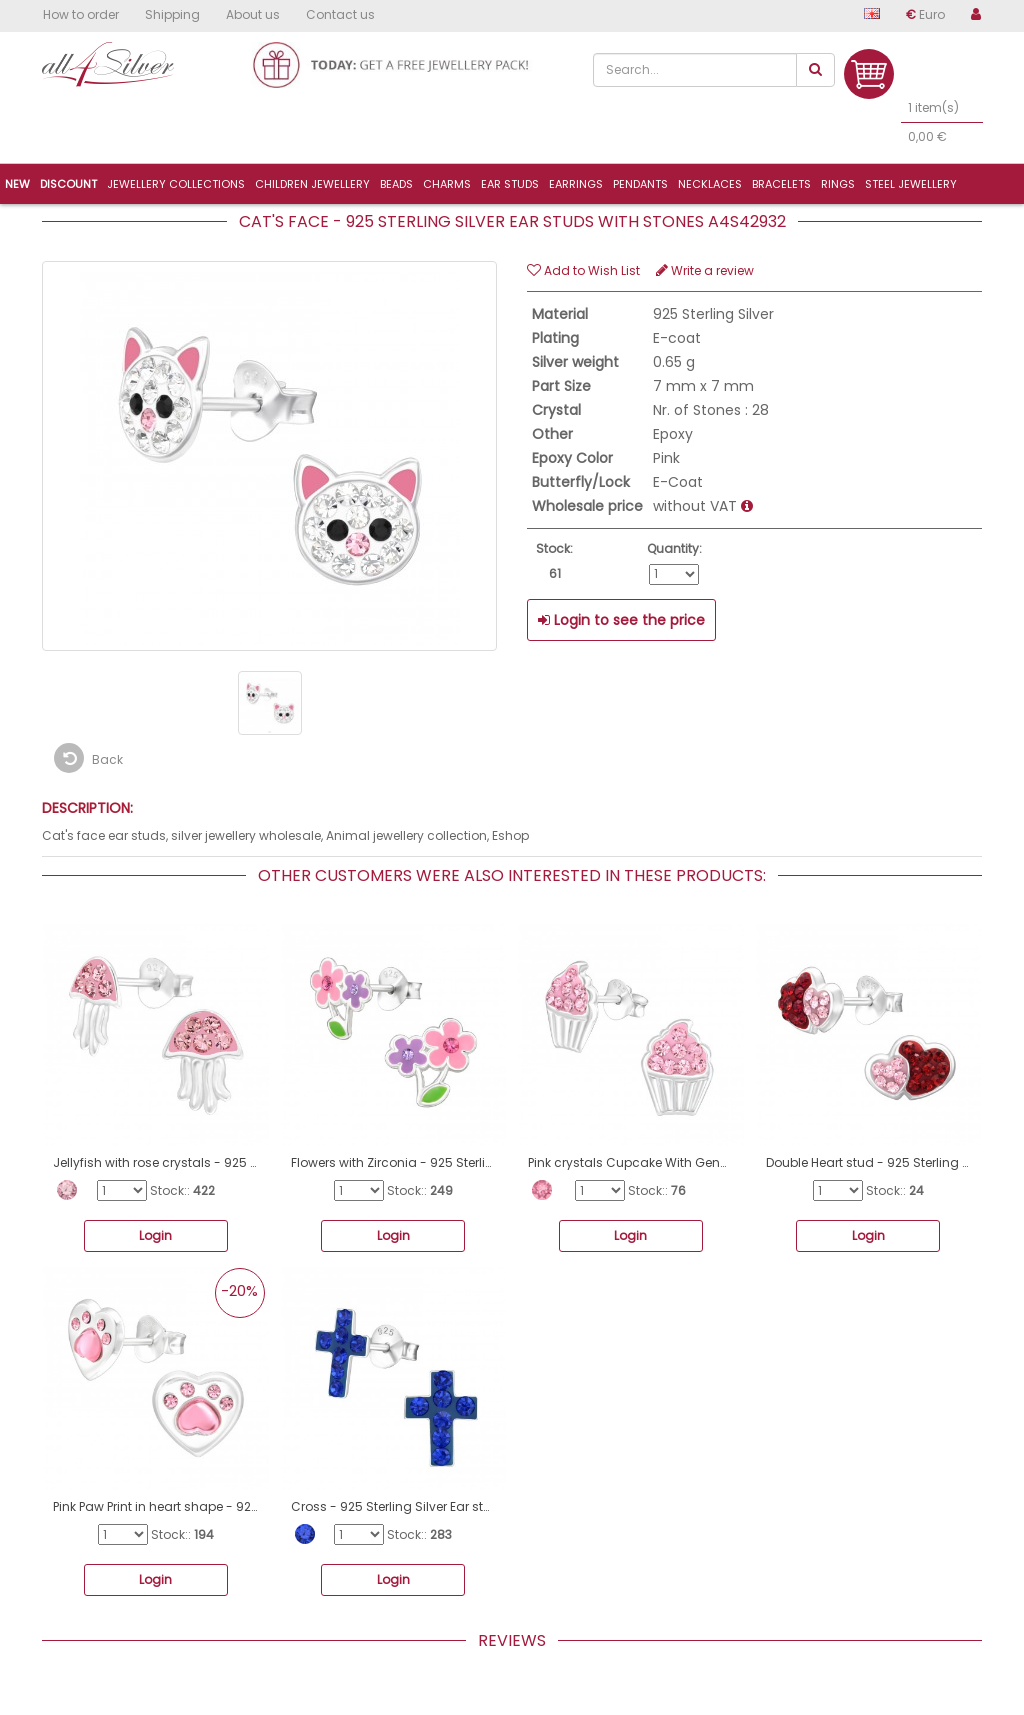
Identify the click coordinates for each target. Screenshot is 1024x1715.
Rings (838, 184)
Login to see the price (621, 620)
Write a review (705, 270)
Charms (447, 184)
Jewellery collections (176, 184)
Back (88, 758)
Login (155, 1235)
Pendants (640, 184)
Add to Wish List (583, 270)
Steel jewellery (911, 184)
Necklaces (710, 184)
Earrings (576, 184)
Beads (396, 184)
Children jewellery (312, 184)
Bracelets (781, 184)
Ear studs (510, 184)
